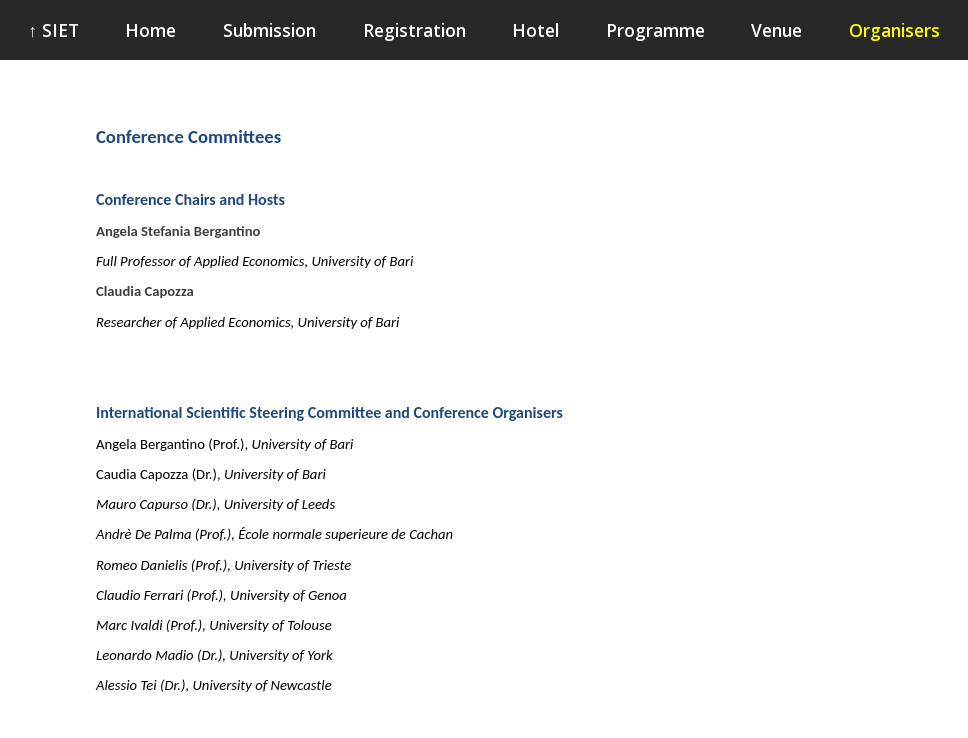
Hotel (535, 30)
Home (150, 30)
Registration (414, 30)
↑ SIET (53, 30)
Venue (776, 30)
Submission (269, 30)
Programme (655, 30)
